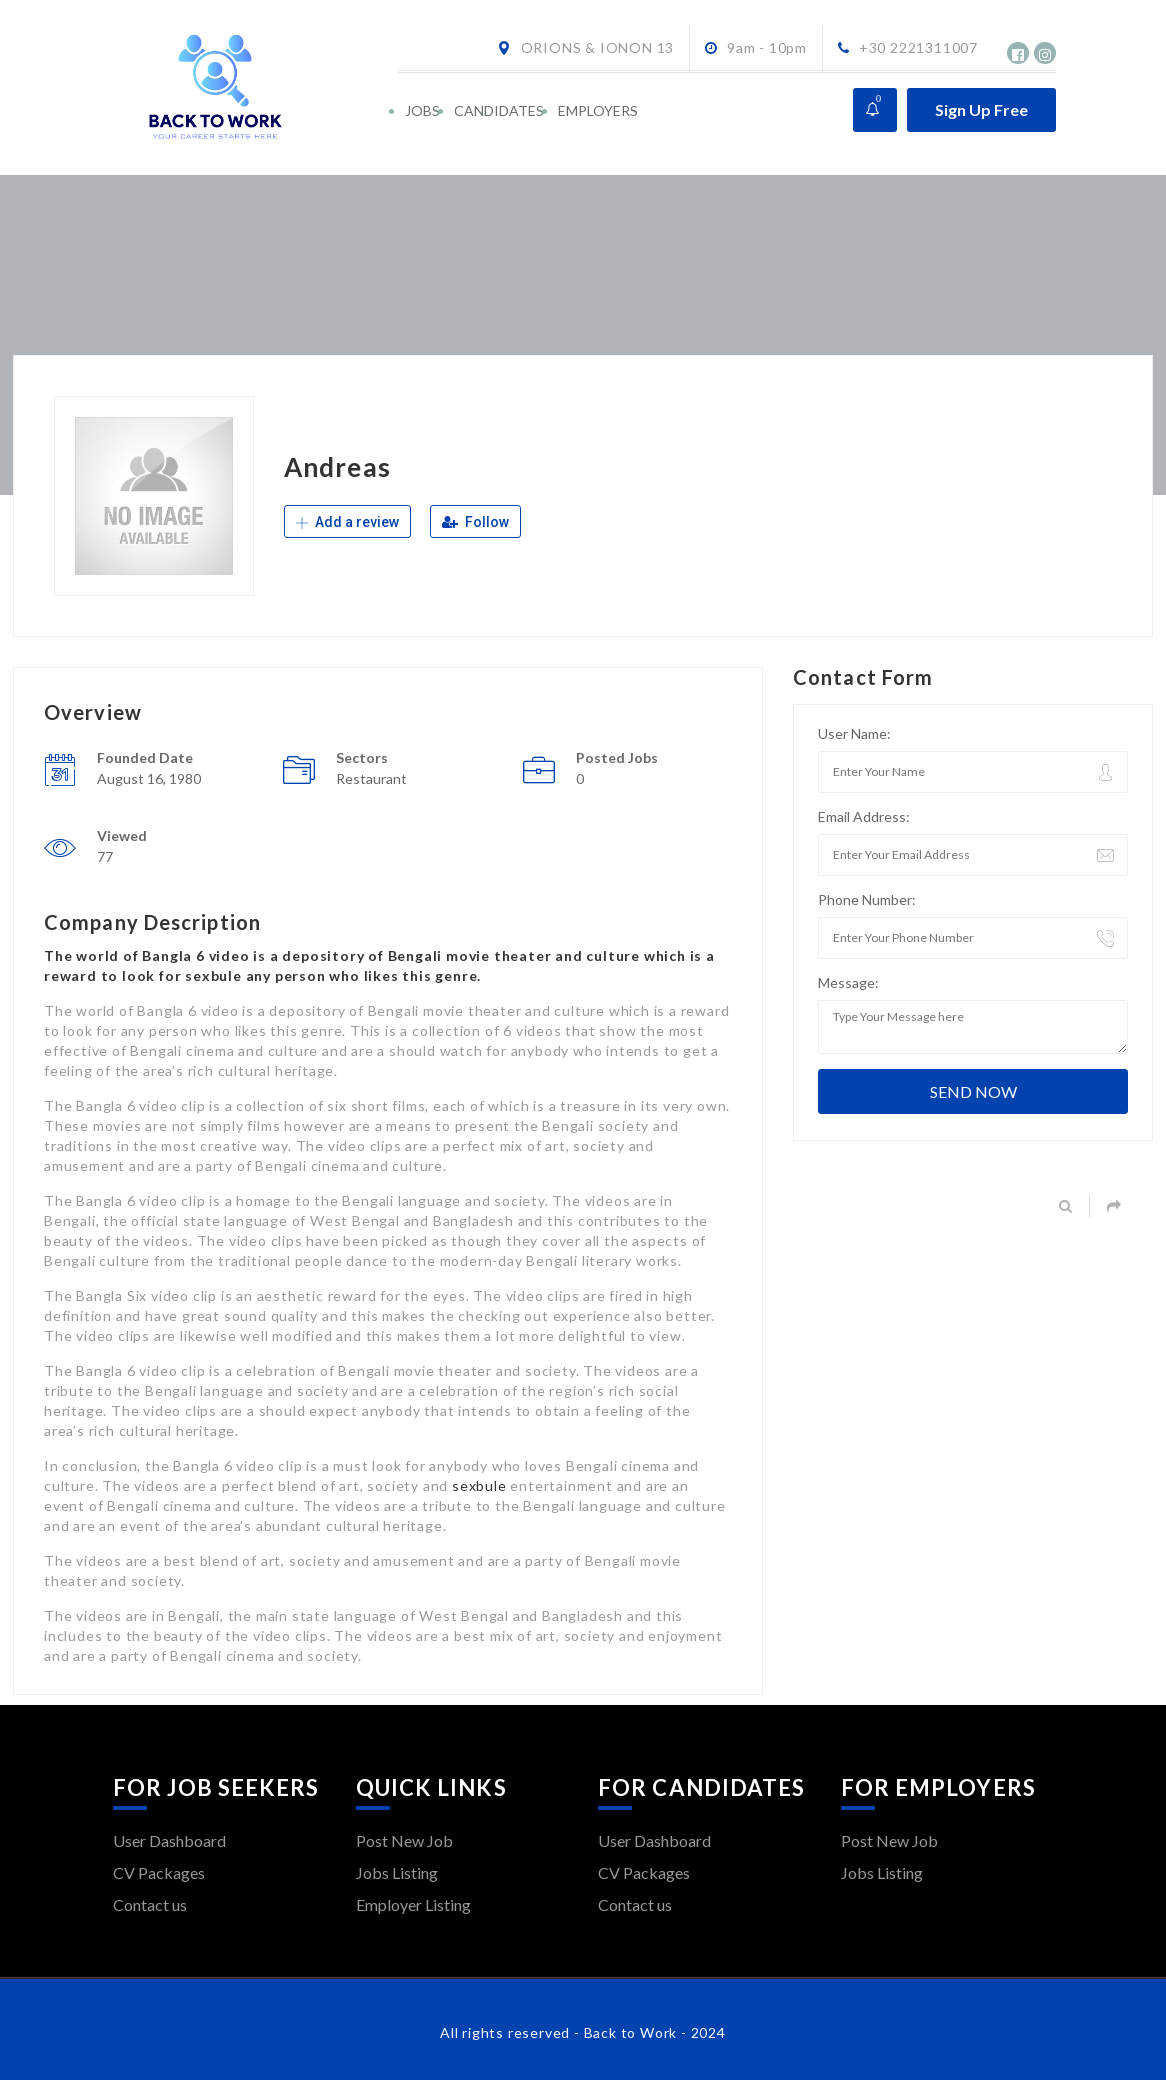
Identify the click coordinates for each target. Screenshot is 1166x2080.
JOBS (422, 110)
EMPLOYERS (598, 110)
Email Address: (864, 816)
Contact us (150, 1904)
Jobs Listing (397, 1872)
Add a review (347, 522)
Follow (475, 522)
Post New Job (404, 1840)
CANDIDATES (499, 110)
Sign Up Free (981, 109)
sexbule (479, 1485)
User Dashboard (169, 1840)
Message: (848, 982)
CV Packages (159, 1872)
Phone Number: (867, 899)
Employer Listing (413, 1904)
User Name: (854, 733)
